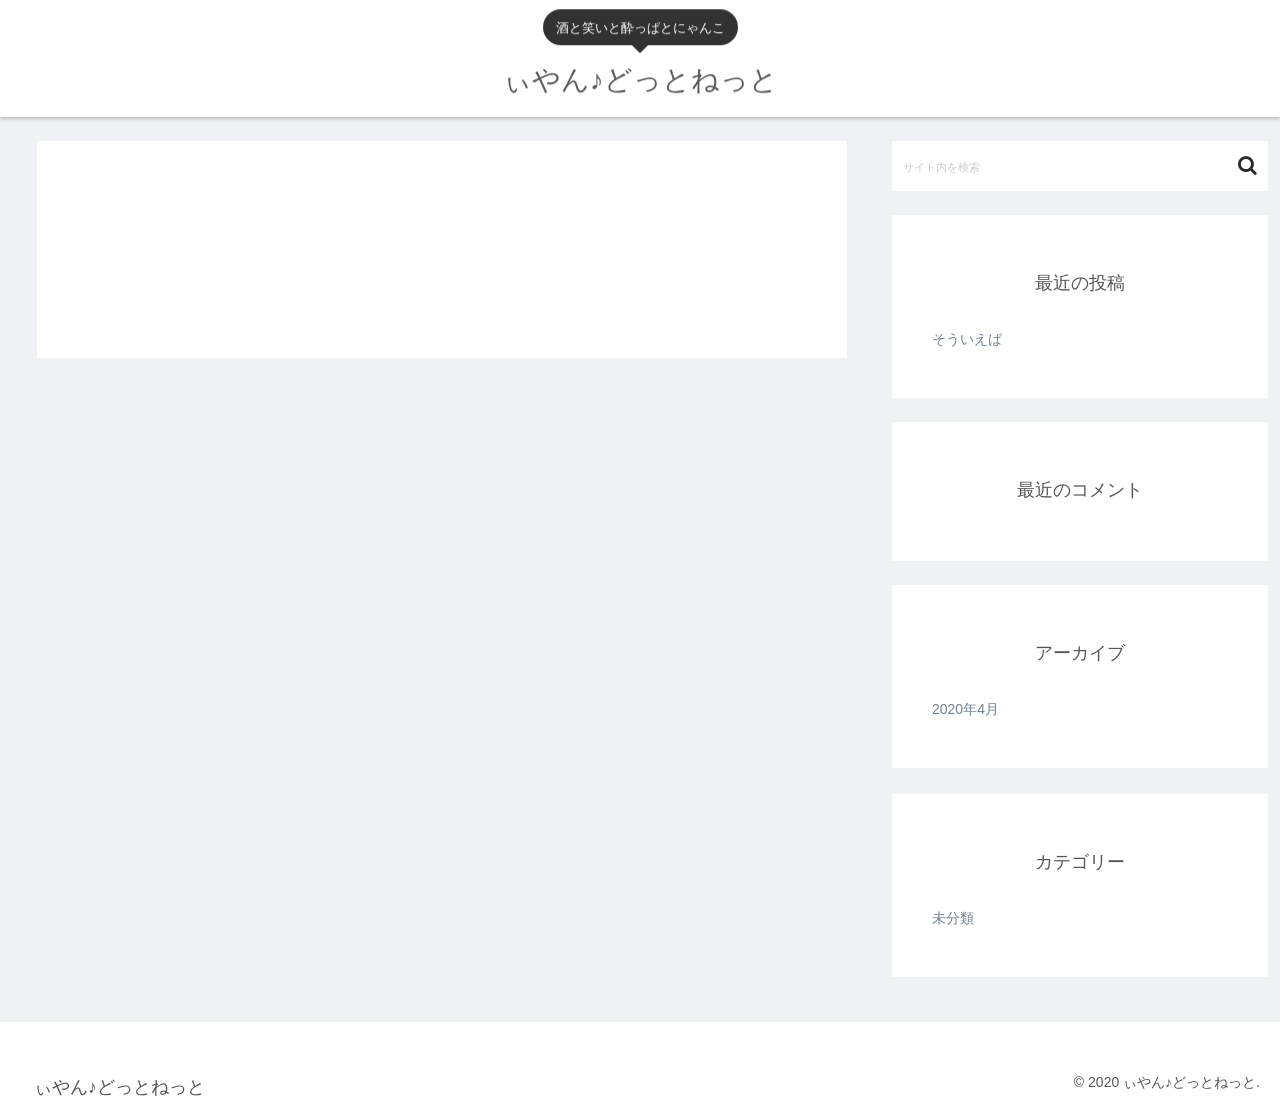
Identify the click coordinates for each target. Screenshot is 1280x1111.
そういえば (967, 339)
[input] (1080, 166)
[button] (1247, 165)
